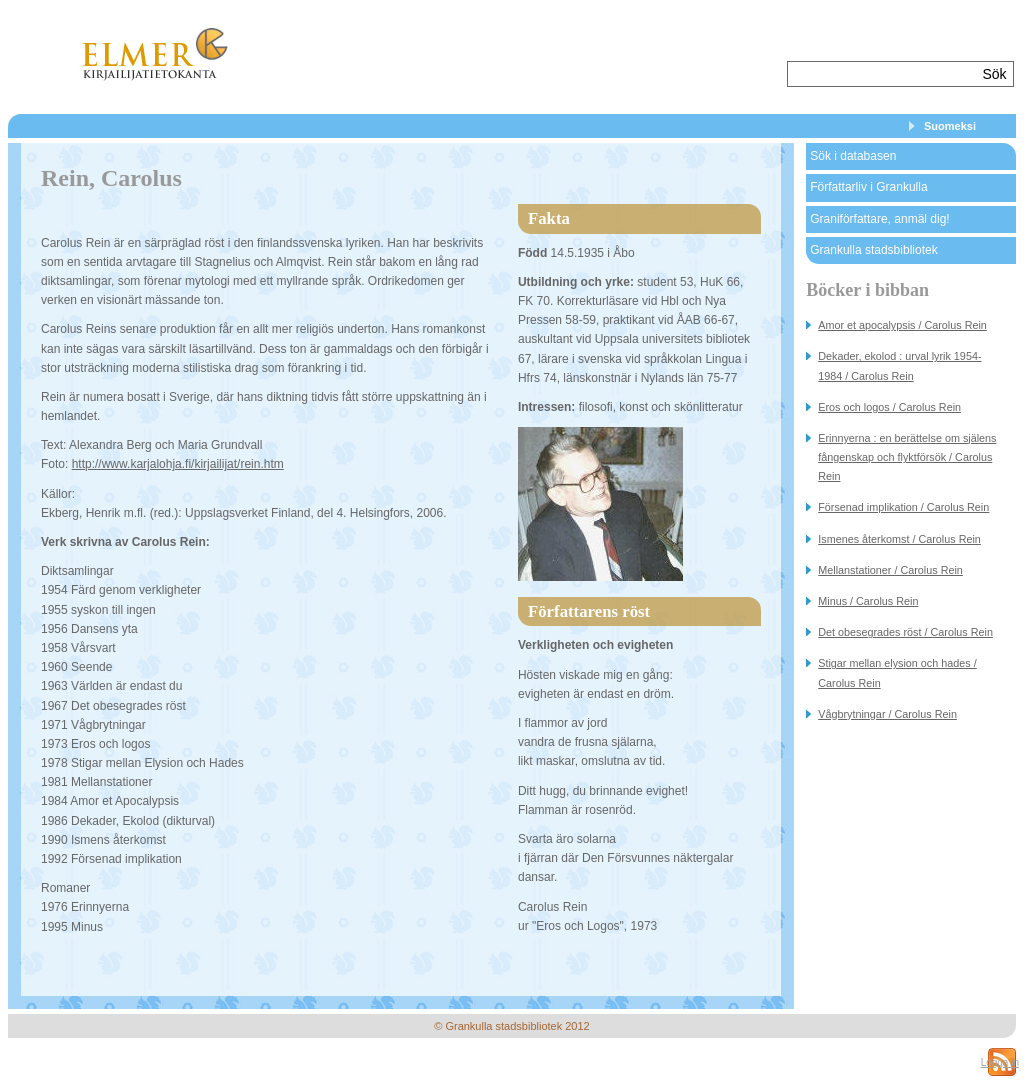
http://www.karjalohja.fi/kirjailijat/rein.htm (178, 464)
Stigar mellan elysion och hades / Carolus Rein (897, 672)
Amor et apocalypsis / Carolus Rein (902, 325)
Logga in (1000, 1062)
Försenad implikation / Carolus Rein (903, 507)
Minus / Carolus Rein (868, 601)
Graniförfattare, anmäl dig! (879, 219)
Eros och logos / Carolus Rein (889, 407)
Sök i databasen (853, 156)
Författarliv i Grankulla (868, 187)
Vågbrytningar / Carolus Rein (887, 714)
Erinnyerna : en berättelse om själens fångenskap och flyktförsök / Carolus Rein (907, 457)
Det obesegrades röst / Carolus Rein (905, 632)
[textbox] (882, 74)
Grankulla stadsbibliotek (873, 250)
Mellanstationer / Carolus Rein (890, 570)
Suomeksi (950, 126)
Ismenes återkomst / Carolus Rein (899, 539)
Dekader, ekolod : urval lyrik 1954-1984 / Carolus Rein (899, 365)
